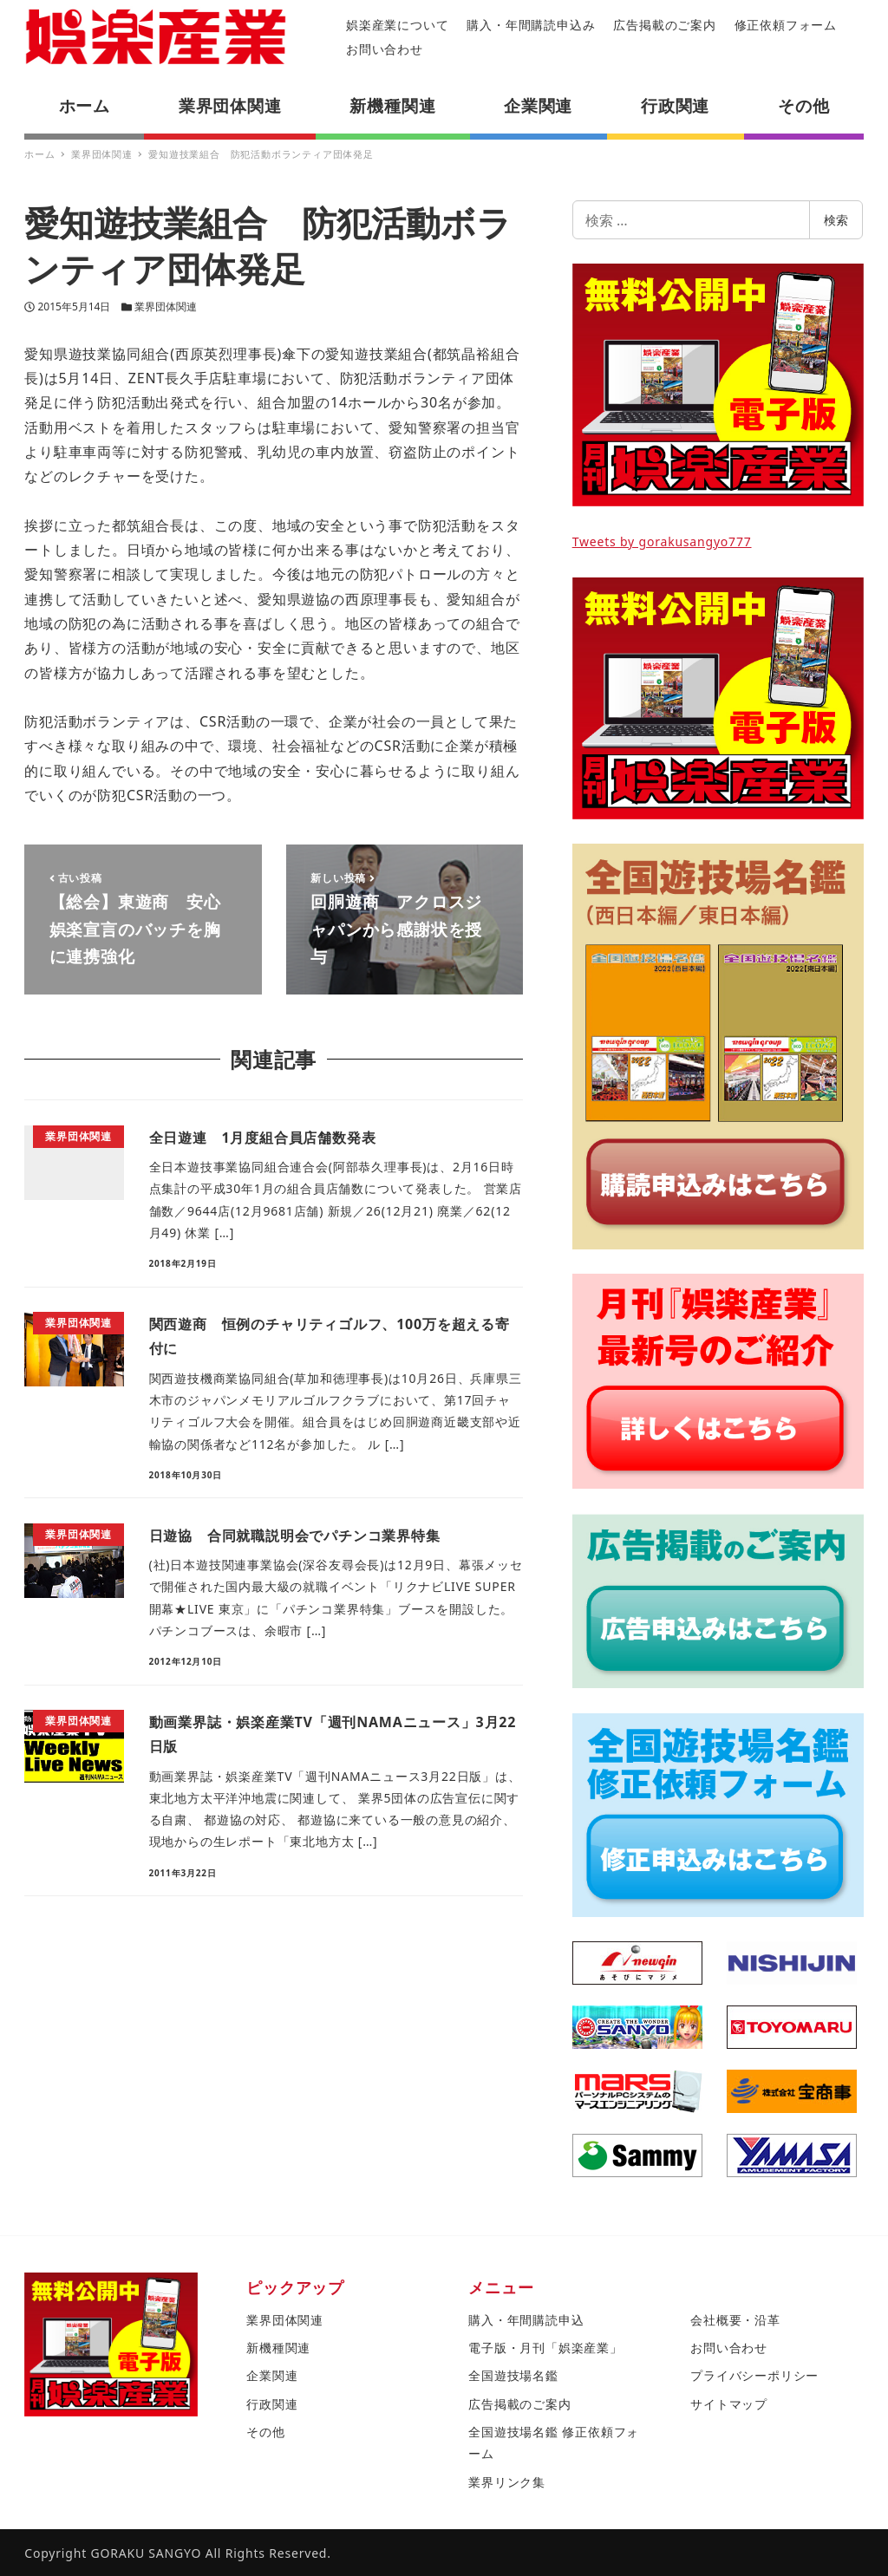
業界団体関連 (165, 306)
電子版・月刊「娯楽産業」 (545, 2347)
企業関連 (271, 2375)
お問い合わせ (384, 49)
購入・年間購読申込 (526, 2320)
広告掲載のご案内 (664, 24)
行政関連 (271, 2404)
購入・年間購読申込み (531, 24)
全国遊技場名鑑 (513, 2375)
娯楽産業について (397, 24)
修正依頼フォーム (786, 24)
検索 (836, 220)
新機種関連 (278, 2347)
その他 (265, 2431)
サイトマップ (728, 2404)
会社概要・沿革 (735, 2320)
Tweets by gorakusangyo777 (662, 541)
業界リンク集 (506, 2482)
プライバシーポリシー (754, 2375)
